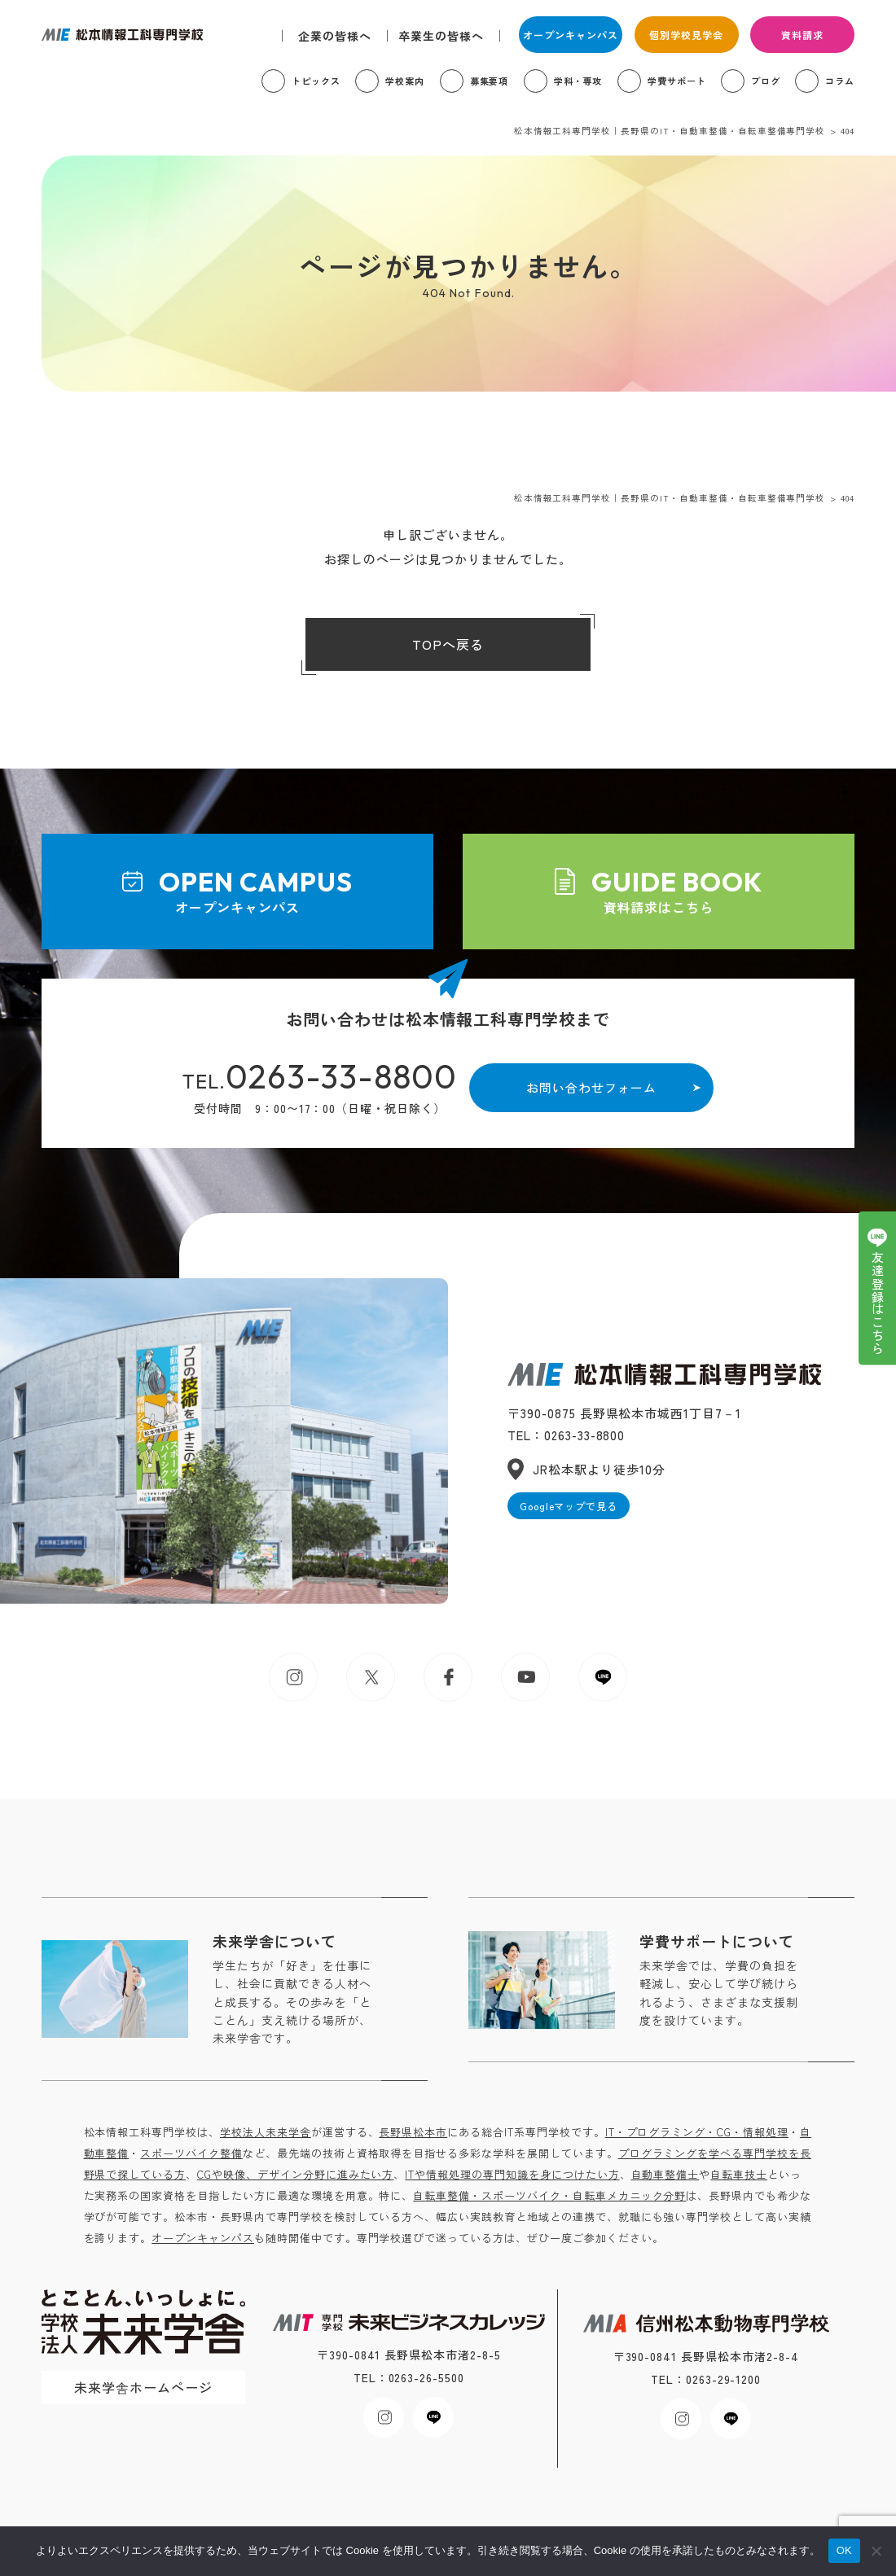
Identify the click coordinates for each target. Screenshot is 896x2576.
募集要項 (489, 80)
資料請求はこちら (658, 891)
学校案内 (404, 80)
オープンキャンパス (570, 35)
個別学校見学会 (686, 35)
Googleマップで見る (569, 1506)
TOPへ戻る (448, 644)
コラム (839, 80)
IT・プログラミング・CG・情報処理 (696, 2132)
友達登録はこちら (877, 1303)
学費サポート (677, 80)
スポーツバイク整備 (191, 2153)
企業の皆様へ (334, 36)
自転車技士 (738, 2174)
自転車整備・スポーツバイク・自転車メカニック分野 (549, 2195)
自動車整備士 (665, 2174)
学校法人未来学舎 (265, 2132)
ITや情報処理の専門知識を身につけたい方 (512, 2174)
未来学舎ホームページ (143, 2387)
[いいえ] (875, 2551)
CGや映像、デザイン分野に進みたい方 (295, 2174)
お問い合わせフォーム (591, 1087)
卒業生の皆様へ (441, 36)
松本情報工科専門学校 (122, 34)
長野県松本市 (413, 2132)
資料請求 (802, 35)
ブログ (765, 80)
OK (844, 2550)
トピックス (316, 80)
